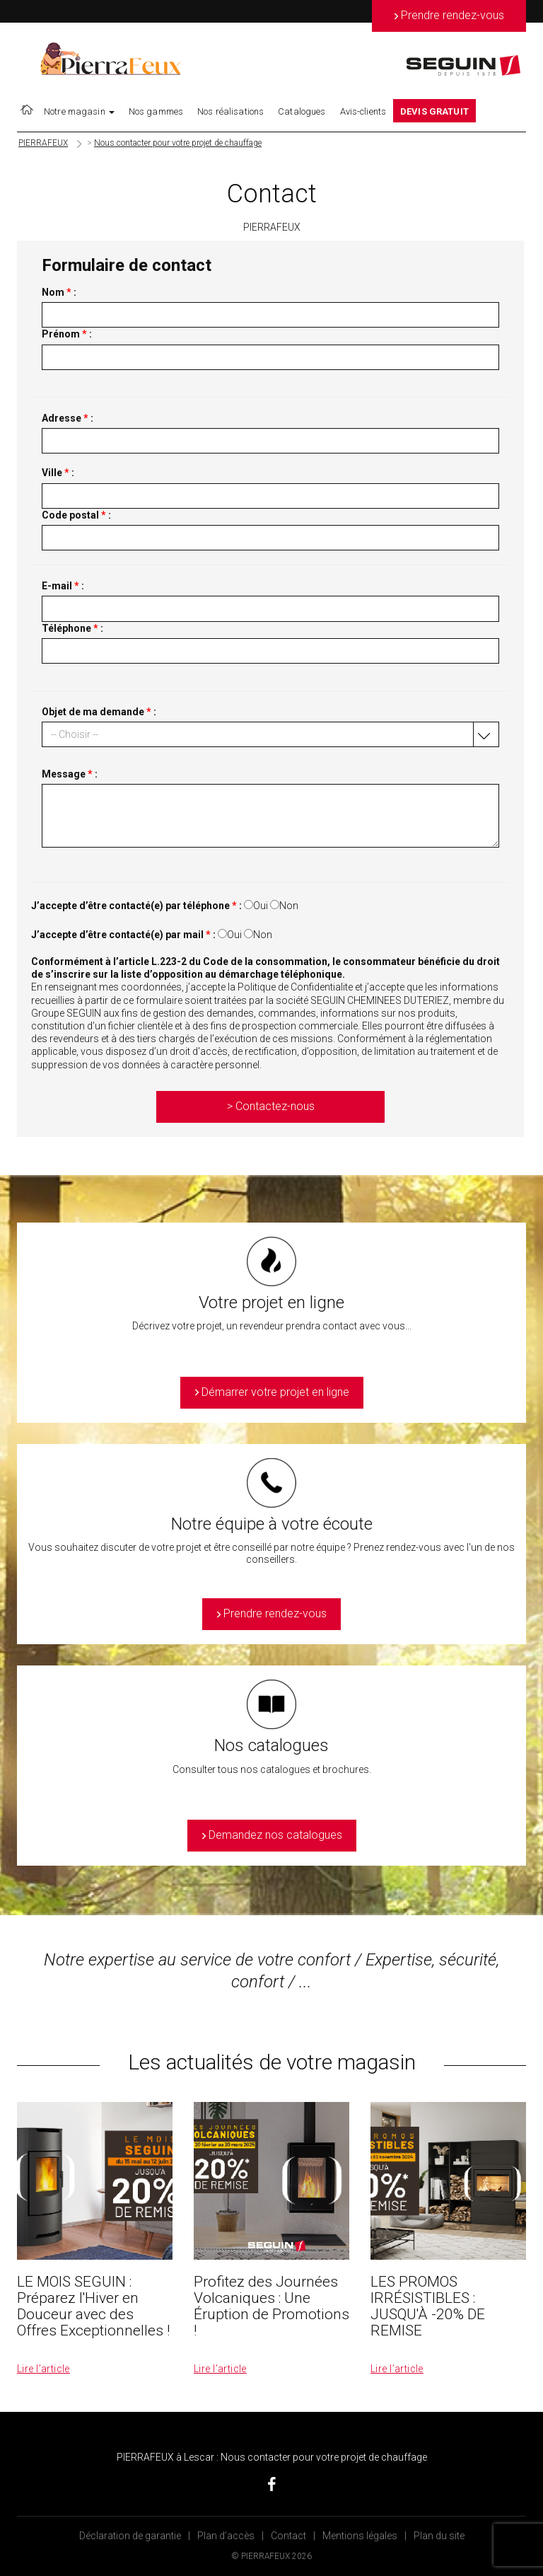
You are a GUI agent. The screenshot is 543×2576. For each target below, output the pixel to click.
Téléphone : (72, 628)
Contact (288, 2535)
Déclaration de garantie (130, 2535)
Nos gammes (156, 111)
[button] (270, 734)
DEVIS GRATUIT (434, 111)
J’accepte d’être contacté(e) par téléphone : (136, 905)
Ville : (58, 472)
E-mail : (63, 585)
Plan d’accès (226, 2535)
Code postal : (76, 515)
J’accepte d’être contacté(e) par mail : (123, 934)
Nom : (59, 292)
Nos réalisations (230, 111)
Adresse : (67, 418)
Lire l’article (43, 2368)
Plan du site (439, 2535)
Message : (70, 774)
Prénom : (67, 334)
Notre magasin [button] (79, 111)
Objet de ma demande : (99, 711)
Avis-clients (363, 111)
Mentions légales (359, 2535)
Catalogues (301, 111)
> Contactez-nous (271, 1106)
